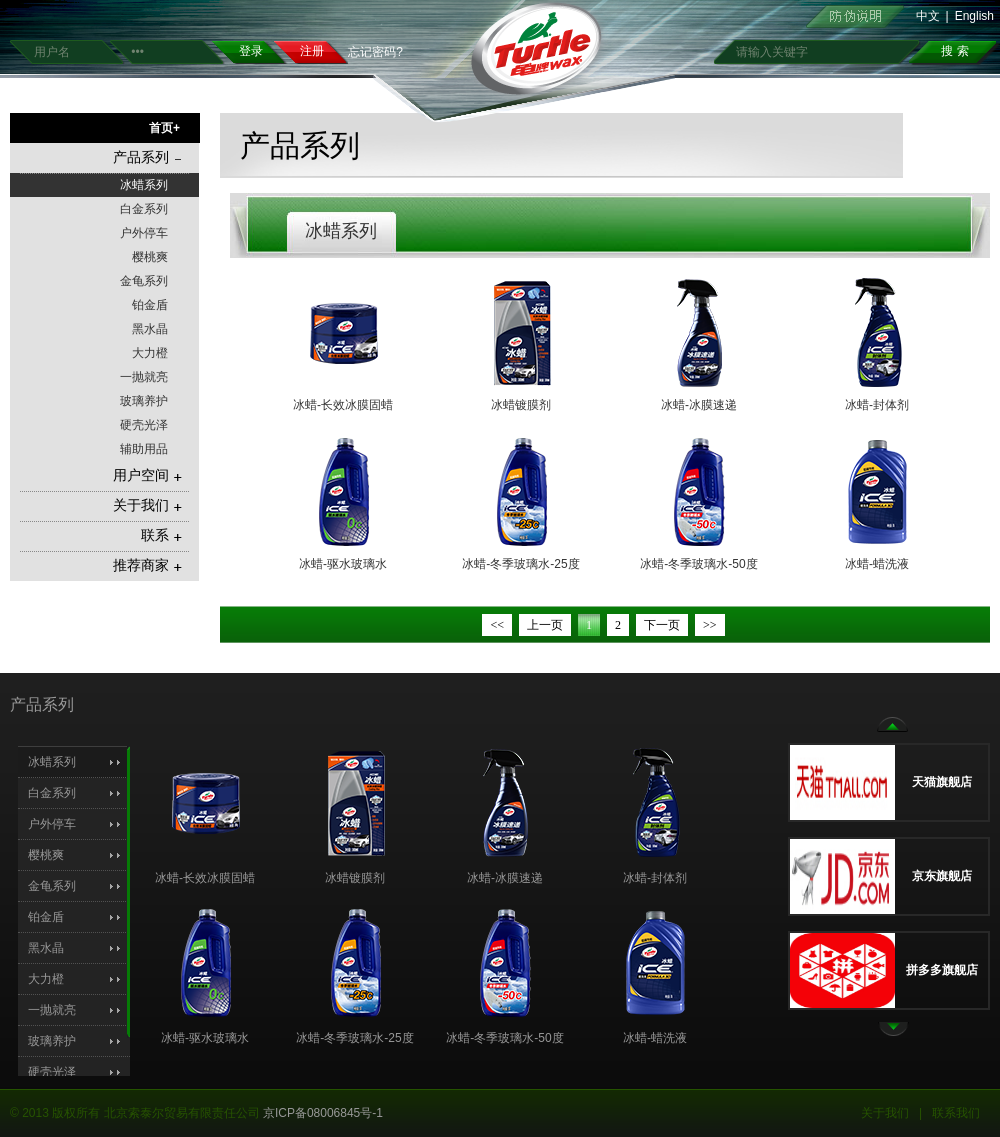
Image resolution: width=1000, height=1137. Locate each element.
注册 (312, 51)
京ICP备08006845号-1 (323, 1113)
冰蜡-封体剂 (877, 405)
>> (710, 625)
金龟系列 (144, 281)
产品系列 (147, 157)
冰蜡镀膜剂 (521, 405)
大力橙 (150, 353)
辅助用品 (144, 449)
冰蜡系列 (144, 185)
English (974, 16)
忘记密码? (375, 52)
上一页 (545, 625)
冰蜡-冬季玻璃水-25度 (520, 564)
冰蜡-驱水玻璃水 (343, 564)
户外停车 (144, 233)
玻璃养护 (144, 401)
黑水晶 (150, 329)
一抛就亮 (144, 377)
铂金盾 (150, 305)
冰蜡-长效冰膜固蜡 (343, 405)
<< (497, 625)
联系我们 (956, 1113)
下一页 (662, 625)
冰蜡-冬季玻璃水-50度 (698, 564)
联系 (161, 535)
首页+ (164, 128)
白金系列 (144, 209)
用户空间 (147, 475)
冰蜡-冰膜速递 (699, 405)
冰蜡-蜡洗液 (877, 564)
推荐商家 (147, 565)
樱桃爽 (150, 257)
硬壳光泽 (144, 425)
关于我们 (147, 505)
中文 (928, 16)
